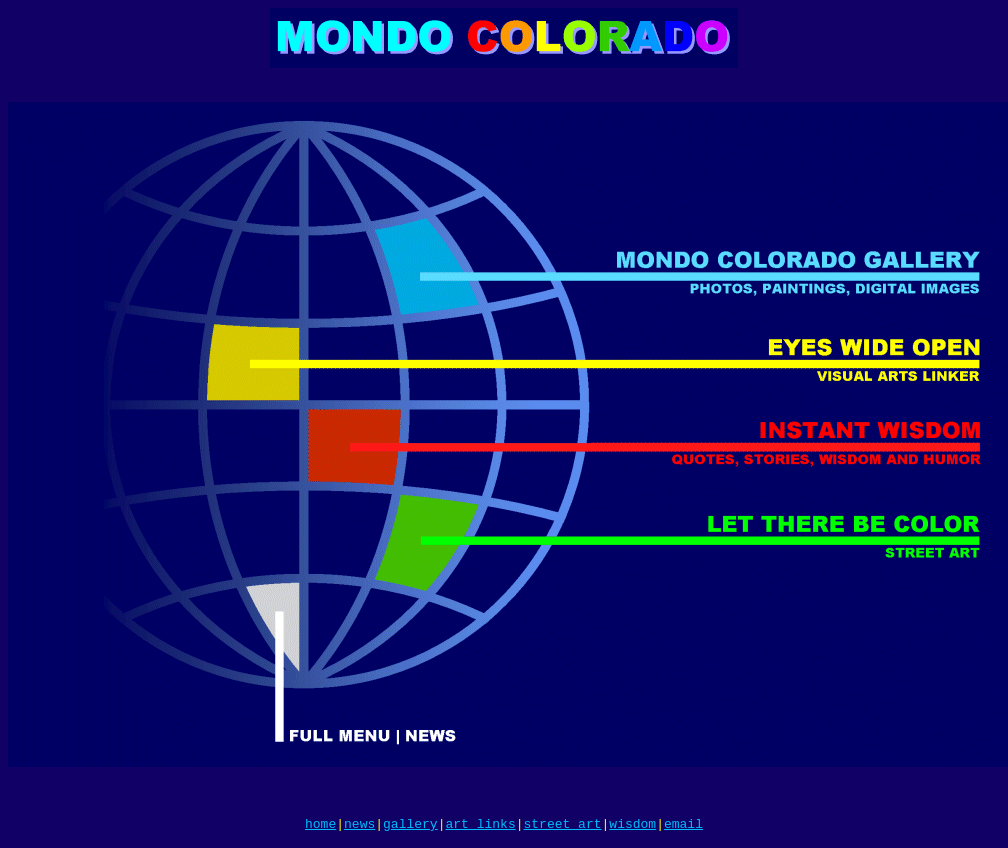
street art (563, 826)
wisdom (632, 826)
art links (480, 826)
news (359, 826)
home (320, 826)
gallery (410, 826)
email (683, 826)
